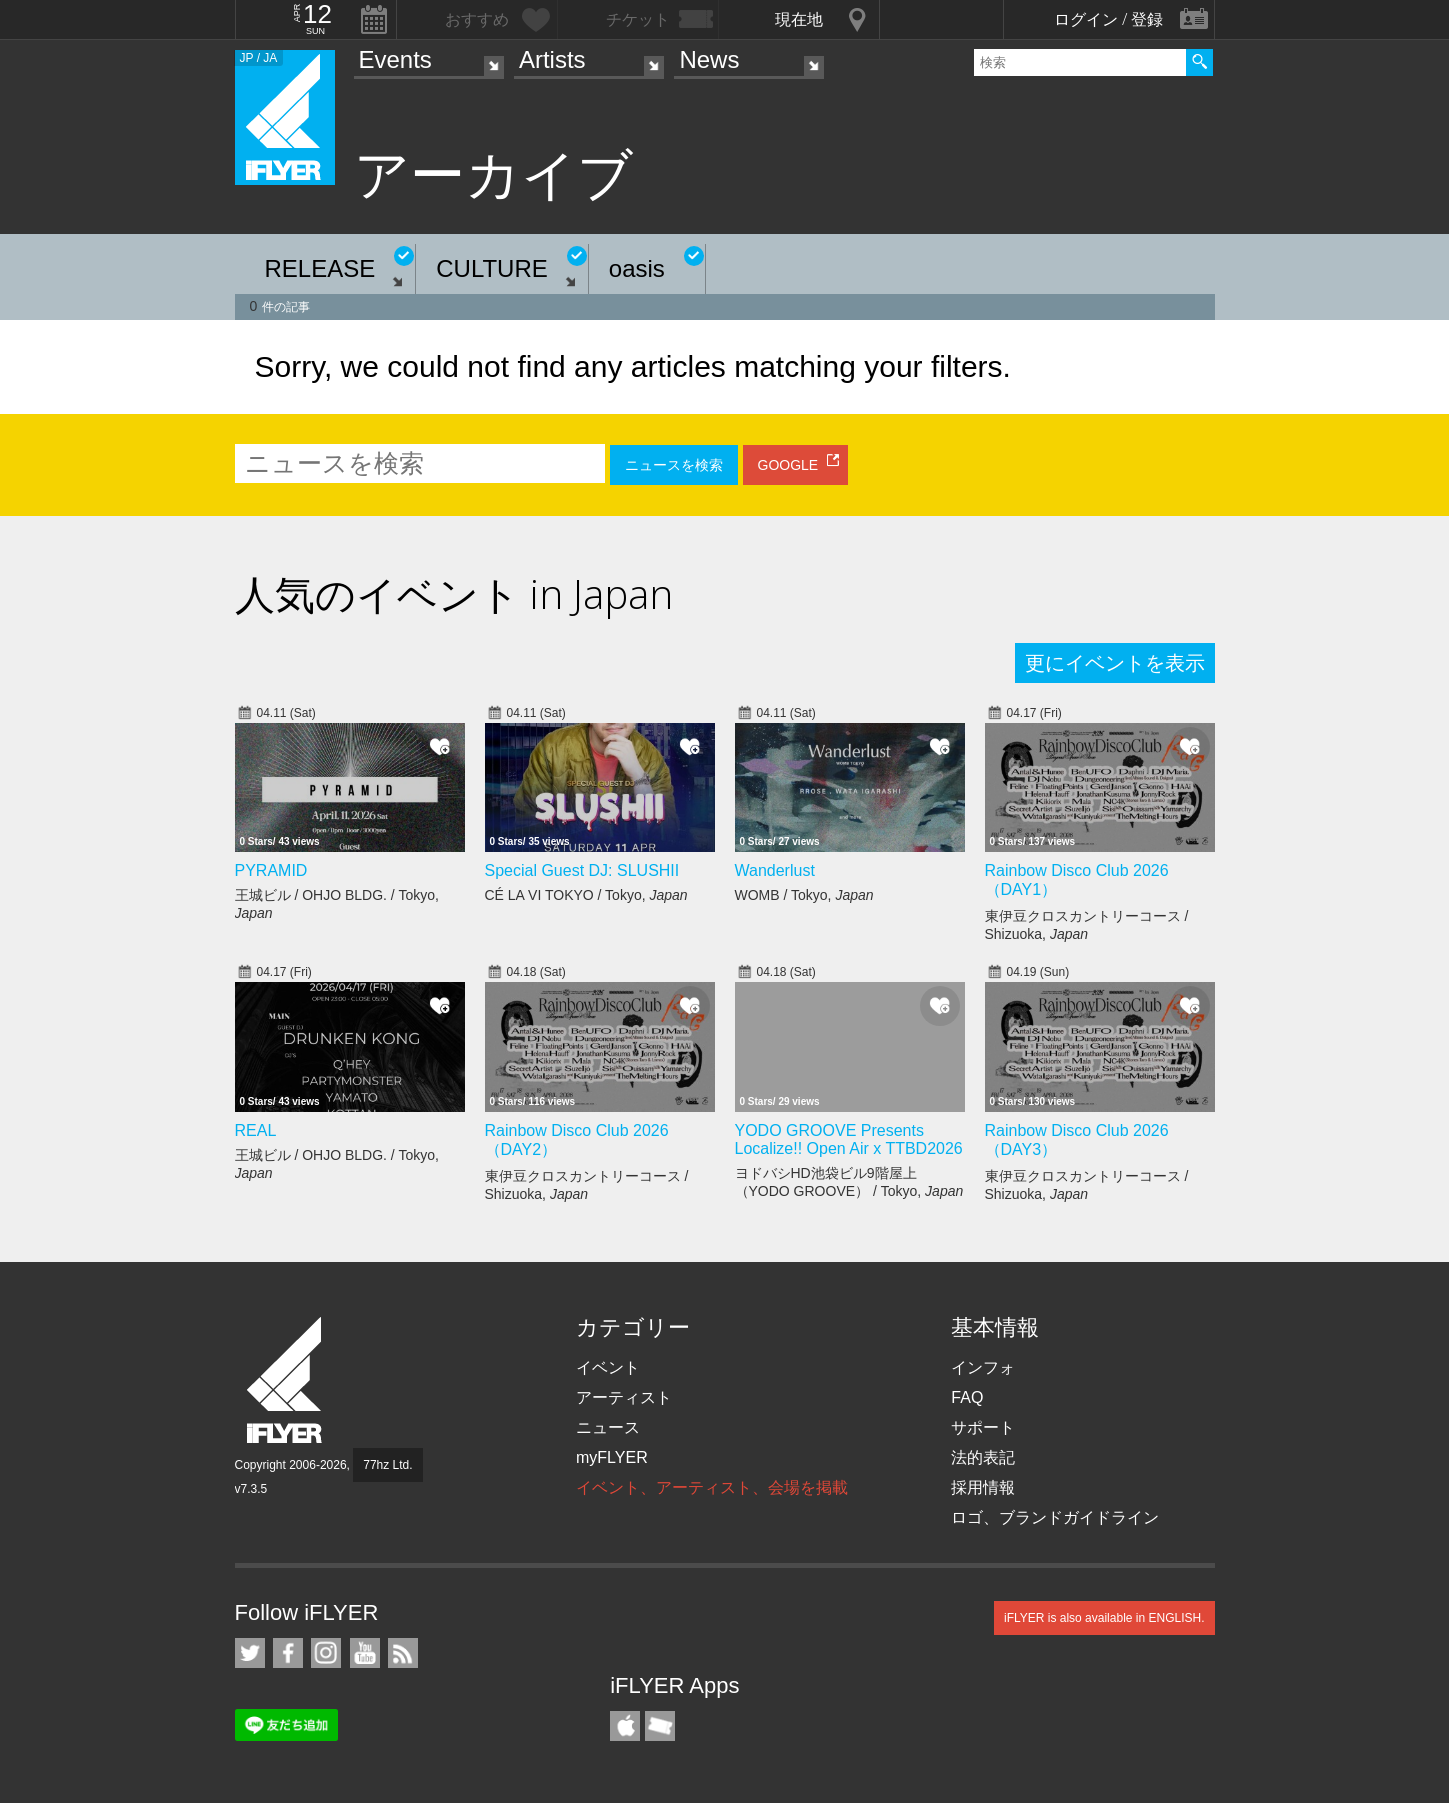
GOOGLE (788, 465)
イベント (608, 1367)
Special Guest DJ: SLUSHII (582, 870)
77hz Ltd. (387, 1465)
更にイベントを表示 (1115, 663)
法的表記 (983, 1457)
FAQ (967, 1397)
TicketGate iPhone (660, 1726)
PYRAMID (271, 870)
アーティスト (624, 1397)
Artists (552, 59)
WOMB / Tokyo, (804, 895)
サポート (983, 1427)
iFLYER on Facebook (288, 1653)
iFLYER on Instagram (326, 1653)
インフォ (983, 1367)
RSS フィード (403, 1653)
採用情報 (983, 1487)
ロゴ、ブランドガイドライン (1055, 1517)
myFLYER (612, 1457)
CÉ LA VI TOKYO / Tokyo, (586, 895)
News (709, 59)
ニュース (608, 1427)
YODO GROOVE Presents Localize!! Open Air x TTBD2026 (849, 1139)
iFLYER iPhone (625, 1726)
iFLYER (286, 1380)
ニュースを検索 (674, 465)
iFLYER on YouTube (365, 1653)
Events (395, 59)
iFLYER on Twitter (250, 1653)
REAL (256, 1130)
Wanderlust (775, 870)
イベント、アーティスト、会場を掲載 (712, 1487)
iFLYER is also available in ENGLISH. (1104, 1618)
